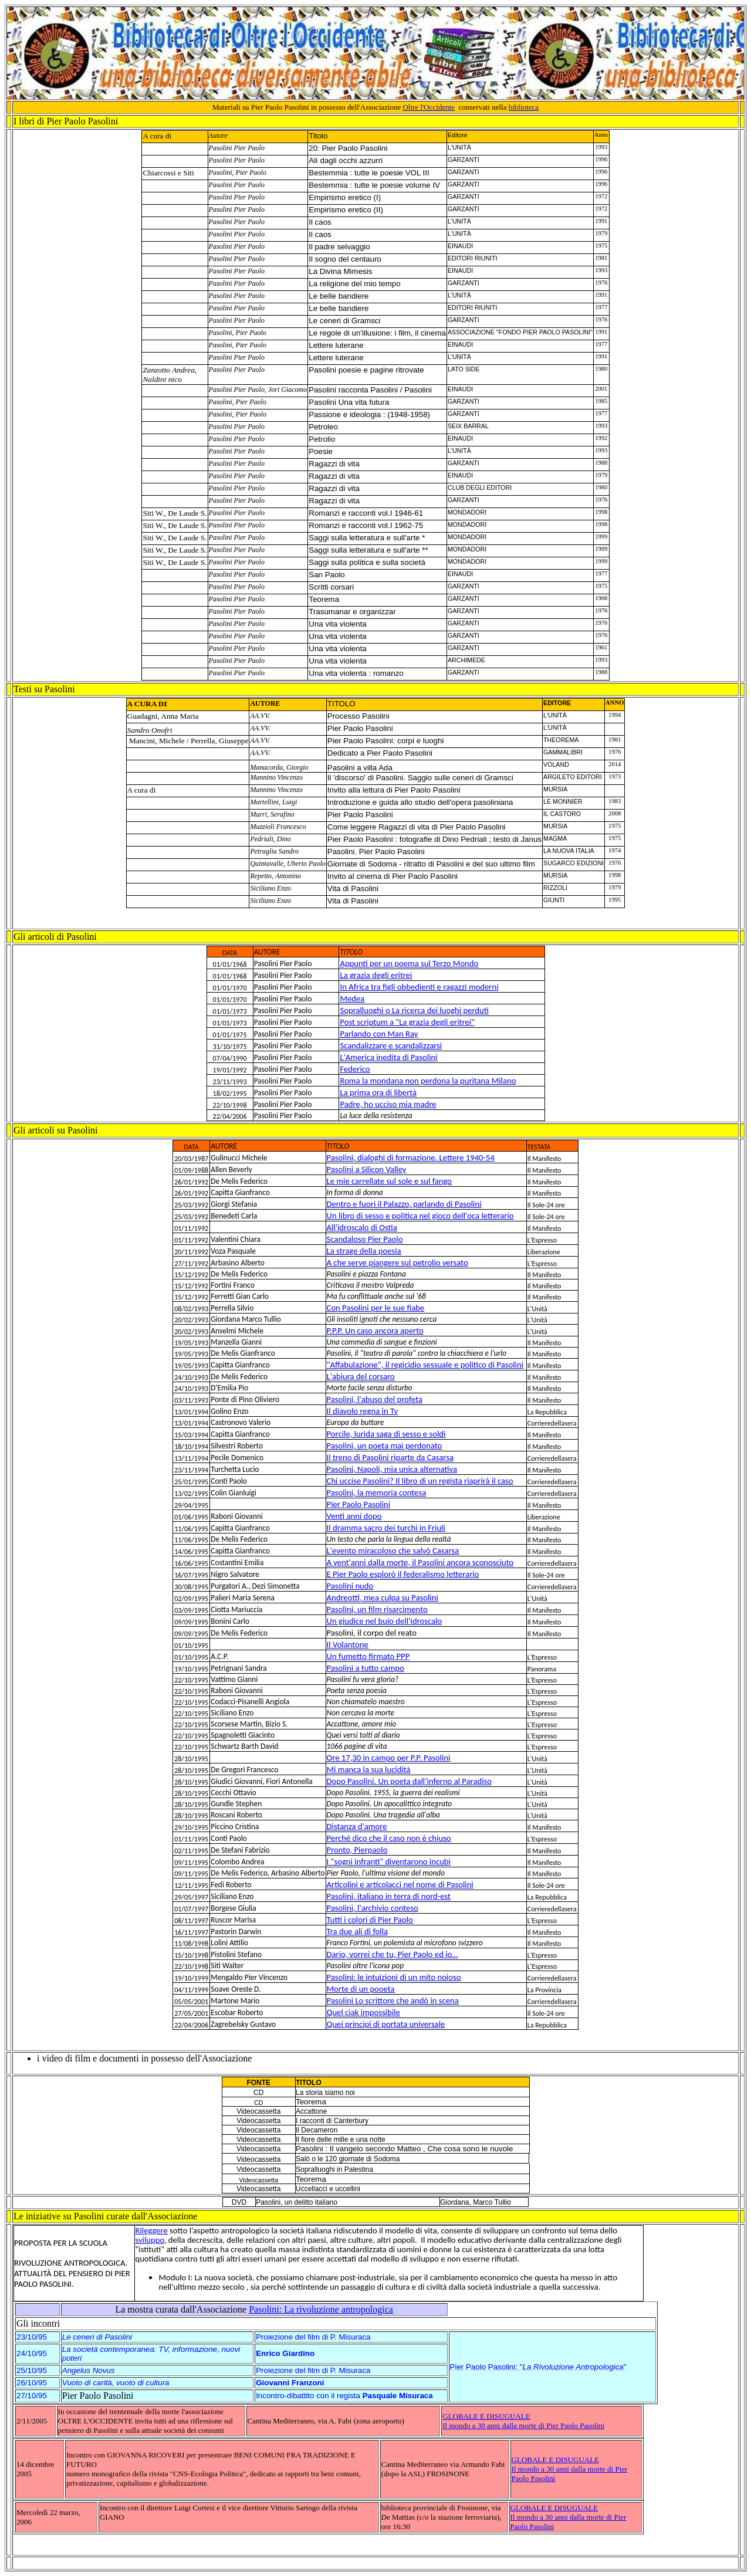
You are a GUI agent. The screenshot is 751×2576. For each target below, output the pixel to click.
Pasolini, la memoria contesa (377, 1492)
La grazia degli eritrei (376, 975)
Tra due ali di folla (357, 1931)
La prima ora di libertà (378, 1092)
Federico (355, 1069)
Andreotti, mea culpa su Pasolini (382, 1597)
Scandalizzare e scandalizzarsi (391, 1045)
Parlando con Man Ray (379, 1033)
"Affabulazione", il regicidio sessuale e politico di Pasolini (425, 1364)
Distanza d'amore (357, 1826)
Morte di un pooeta (361, 1988)
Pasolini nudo (350, 1585)
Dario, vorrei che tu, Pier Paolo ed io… (392, 1954)
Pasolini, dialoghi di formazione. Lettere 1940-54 (411, 1157)
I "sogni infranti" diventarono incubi (389, 1861)
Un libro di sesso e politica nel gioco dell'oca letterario (420, 1215)
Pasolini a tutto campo (365, 1668)
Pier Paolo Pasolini (359, 1504)
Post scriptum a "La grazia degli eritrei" (407, 1022)
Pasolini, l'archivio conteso (372, 1908)
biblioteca (524, 107)
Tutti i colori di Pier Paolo (370, 1919)
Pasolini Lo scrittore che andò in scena (393, 2000)
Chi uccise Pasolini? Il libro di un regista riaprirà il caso (420, 1480)
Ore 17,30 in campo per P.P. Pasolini (389, 1757)
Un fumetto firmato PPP (368, 1656)
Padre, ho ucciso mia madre (388, 1104)
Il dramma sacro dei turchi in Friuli (386, 1527)
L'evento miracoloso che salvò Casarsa (393, 1550)
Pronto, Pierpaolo (357, 1849)
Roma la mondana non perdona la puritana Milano (428, 1080)
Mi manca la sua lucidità (369, 1769)
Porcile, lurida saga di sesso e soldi (386, 1434)
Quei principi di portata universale (386, 2024)
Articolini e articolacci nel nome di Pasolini (400, 1884)
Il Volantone (347, 1644)
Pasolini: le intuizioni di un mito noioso (394, 1977)
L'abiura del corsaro (361, 1376)
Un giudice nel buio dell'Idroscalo (384, 1621)
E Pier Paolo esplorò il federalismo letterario (403, 1574)
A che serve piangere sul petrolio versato (397, 1262)
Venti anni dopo (354, 1516)
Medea (352, 998)
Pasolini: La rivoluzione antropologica (321, 2309)
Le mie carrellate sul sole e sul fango (389, 1181)
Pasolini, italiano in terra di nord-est (389, 1896)
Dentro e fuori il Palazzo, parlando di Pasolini (404, 1204)
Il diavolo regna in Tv (362, 1411)
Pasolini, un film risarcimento (377, 1609)
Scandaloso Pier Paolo (365, 1239)
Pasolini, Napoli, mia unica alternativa (392, 1469)
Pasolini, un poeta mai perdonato (384, 1445)
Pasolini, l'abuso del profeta (374, 1399)
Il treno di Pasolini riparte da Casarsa (390, 1457)
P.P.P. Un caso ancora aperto (375, 1330)
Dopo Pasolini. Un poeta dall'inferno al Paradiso (409, 1781)
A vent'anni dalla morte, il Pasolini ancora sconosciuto (420, 1562)
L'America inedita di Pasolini (388, 1057)
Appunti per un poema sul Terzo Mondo (409, 963)
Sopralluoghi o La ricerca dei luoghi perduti (414, 1010)
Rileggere (151, 2230)
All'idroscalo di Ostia (362, 1227)
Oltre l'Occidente (428, 107)
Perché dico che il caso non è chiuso (389, 1838)
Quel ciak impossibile (363, 2012)
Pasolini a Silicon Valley (367, 1169)
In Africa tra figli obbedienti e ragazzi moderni (419, 986)
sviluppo (149, 2240)
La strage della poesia (364, 1250)
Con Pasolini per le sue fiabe (376, 1307)
